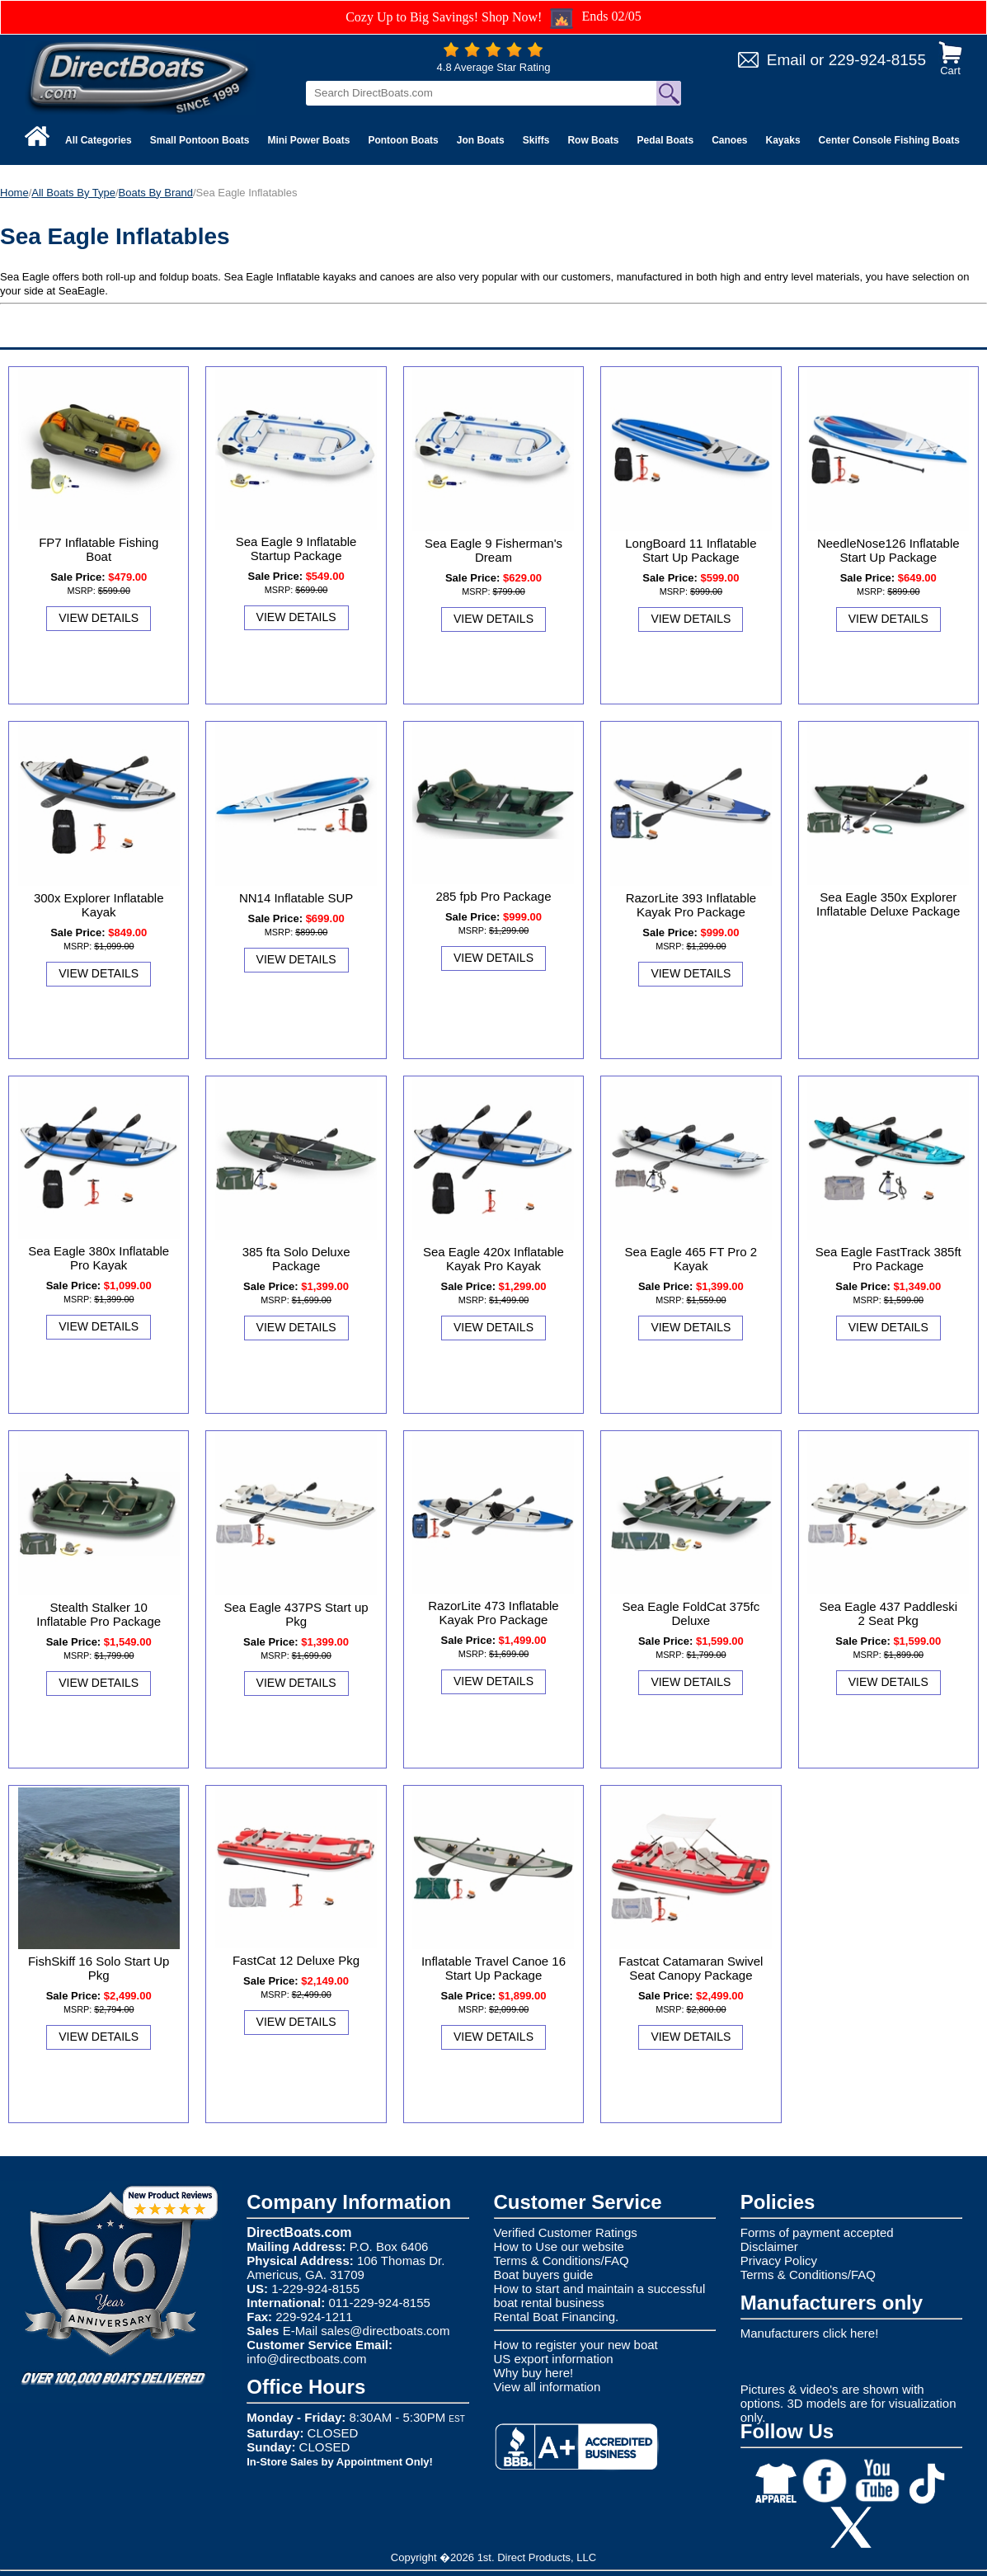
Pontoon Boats (403, 140)
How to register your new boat (576, 2345)
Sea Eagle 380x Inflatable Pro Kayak (98, 1258)
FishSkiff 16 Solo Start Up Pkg (98, 1968)
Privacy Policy (778, 2260)
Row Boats (592, 140)
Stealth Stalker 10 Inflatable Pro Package (98, 1614)
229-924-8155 (877, 59)
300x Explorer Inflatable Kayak (99, 905)
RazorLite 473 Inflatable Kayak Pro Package (493, 1613)
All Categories (98, 140)
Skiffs (536, 140)
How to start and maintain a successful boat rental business (600, 2296)
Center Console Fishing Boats (889, 140)
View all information (547, 2387)
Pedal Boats (665, 140)
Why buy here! (534, 2373)
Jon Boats (481, 140)
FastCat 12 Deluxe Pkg (296, 1960)
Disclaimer (769, 2246)
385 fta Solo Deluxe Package (296, 1259)
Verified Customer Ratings (565, 2232)
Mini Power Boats (308, 140)
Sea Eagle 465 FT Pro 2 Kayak (691, 1259)
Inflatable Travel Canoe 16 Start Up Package (493, 1968)
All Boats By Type (73, 192)
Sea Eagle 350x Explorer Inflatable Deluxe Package (888, 904)
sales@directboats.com (385, 2331)
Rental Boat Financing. (556, 2317)
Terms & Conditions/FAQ (561, 2260)
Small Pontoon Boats (200, 140)
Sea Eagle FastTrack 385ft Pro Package (888, 1259)
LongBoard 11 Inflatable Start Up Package (690, 550)
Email (786, 59)
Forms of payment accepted (817, 2232)
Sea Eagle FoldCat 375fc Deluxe (690, 1613)
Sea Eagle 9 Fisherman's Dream (493, 550)
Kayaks (783, 140)
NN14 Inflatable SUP (296, 898)
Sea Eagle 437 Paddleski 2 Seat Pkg (888, 1613)
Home (14, 192)
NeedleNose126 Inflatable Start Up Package (888, 550)
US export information (553, 2359)
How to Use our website (559, 2246)
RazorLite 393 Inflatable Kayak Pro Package (691, 905)
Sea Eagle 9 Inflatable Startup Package (296, 549)
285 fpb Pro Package (493, 896)
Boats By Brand (156, 192)
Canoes (729, 140)
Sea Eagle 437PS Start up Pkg (296, 1614)
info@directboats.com (306, 2359)
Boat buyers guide (544, 2275)
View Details (99, 617)
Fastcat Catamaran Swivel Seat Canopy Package (690, 1968)
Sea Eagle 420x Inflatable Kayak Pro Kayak (493, 1259)
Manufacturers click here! (809, 2333)
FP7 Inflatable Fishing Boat (98, 549)
